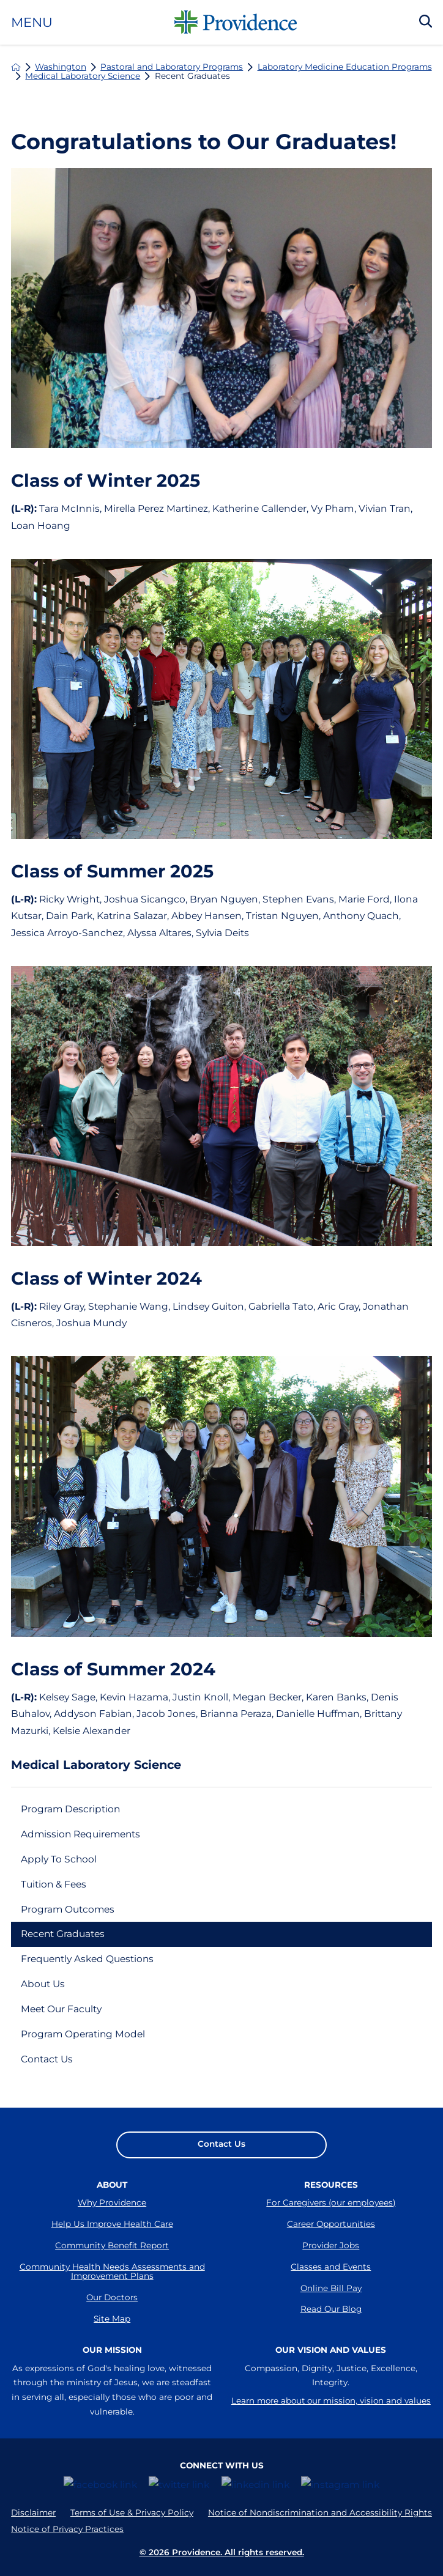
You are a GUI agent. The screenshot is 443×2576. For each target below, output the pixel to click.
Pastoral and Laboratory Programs (171, 67)
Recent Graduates (63, 1934)
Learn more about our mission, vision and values (331, 2409)
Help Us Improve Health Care (112, 2225)
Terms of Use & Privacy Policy (131, 2517)
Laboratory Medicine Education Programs (345, 67)
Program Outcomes (68, 1909)
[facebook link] (100, 2489)
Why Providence (112, 2204)
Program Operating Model (83, 2034)
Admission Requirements (82, 1834)
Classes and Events (331, 2268)
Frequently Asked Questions (88, 1959)
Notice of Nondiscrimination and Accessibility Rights (320, 2517)
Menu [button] (32, 22)
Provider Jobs (330, 2246)
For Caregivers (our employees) (330, 2204)
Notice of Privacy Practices (67, 2534)
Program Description (71, 1809)
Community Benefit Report (112, 2246)
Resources (331, 2185)
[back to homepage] (16, 67)
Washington (60, 67)
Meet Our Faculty (61, 2009)
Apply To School (59, 1859)
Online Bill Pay (331, 2289)
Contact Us (47, 2059)
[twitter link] (179, 2489)
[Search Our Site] (425, 22)
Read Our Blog (331, 2311)
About (112, 2185)
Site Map (112, 2320)
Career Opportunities (331, 2225)
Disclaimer (33, 2517)
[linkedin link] (255, 2489)
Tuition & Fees (54, 1884)
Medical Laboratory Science (82, 76)
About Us (43, 1984)
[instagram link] (340, 2489)
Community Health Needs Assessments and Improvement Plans (112, 2273)
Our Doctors (112, 2299)
